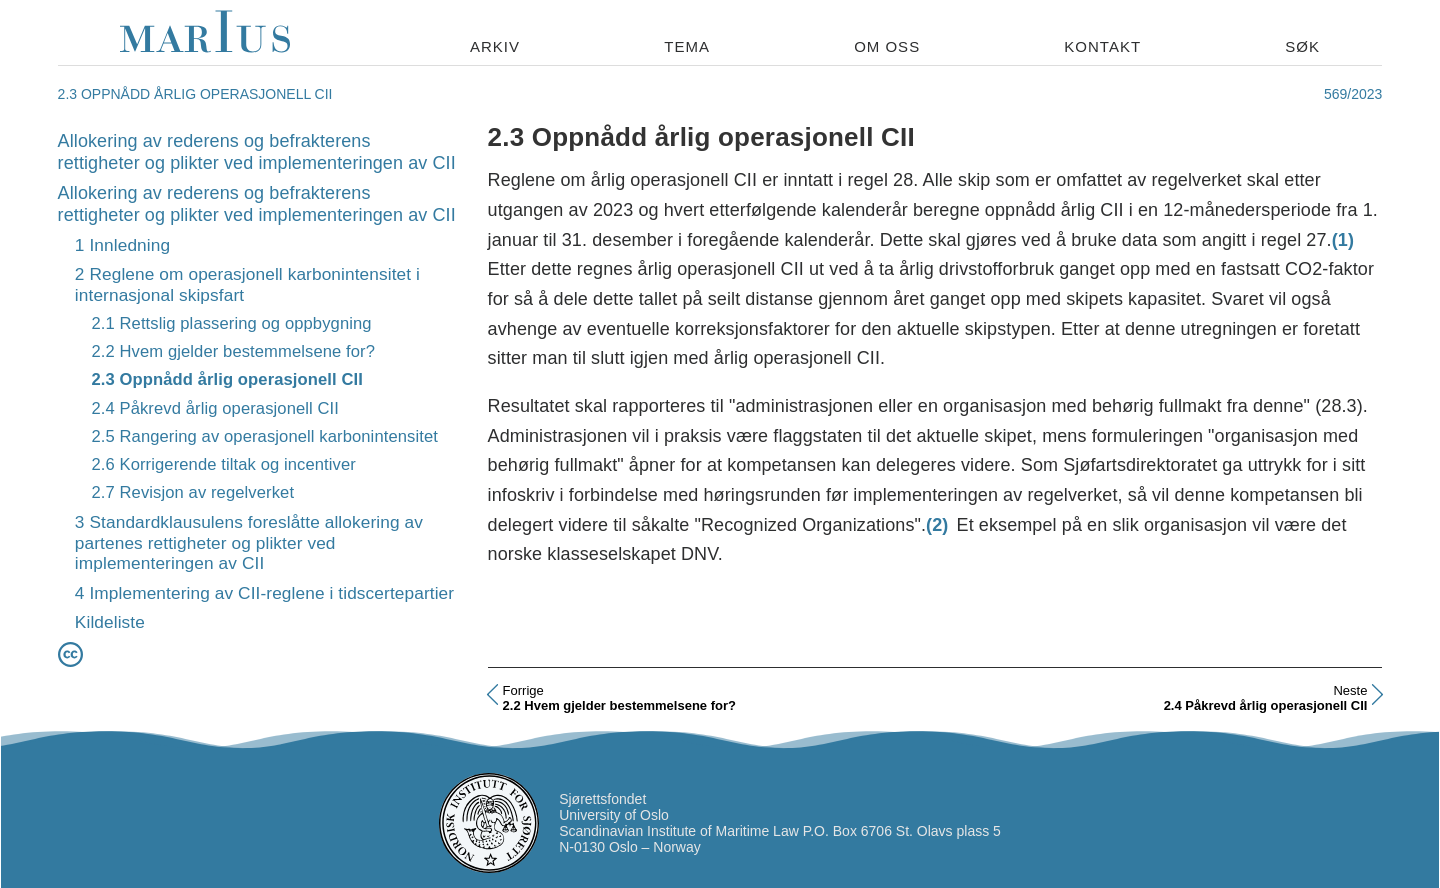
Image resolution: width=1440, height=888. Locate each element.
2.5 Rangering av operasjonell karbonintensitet (264, 436)
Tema (687, 46)
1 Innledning (122, 245)
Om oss (887, 46)
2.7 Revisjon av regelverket (192, 492)
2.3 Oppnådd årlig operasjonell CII (226, 379)
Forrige (523, 690)
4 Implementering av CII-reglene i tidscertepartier (264, 593)
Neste (1350, 690)
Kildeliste (110, 622)
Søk (1302, 46)
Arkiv (495, 46)
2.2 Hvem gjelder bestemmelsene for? (233, 351)
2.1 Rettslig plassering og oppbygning (231, 323)
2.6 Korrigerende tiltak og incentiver (223, 464)
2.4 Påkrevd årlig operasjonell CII (215, 408)
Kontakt (1102, 46)
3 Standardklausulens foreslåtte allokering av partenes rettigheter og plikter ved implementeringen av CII (249, 542)
